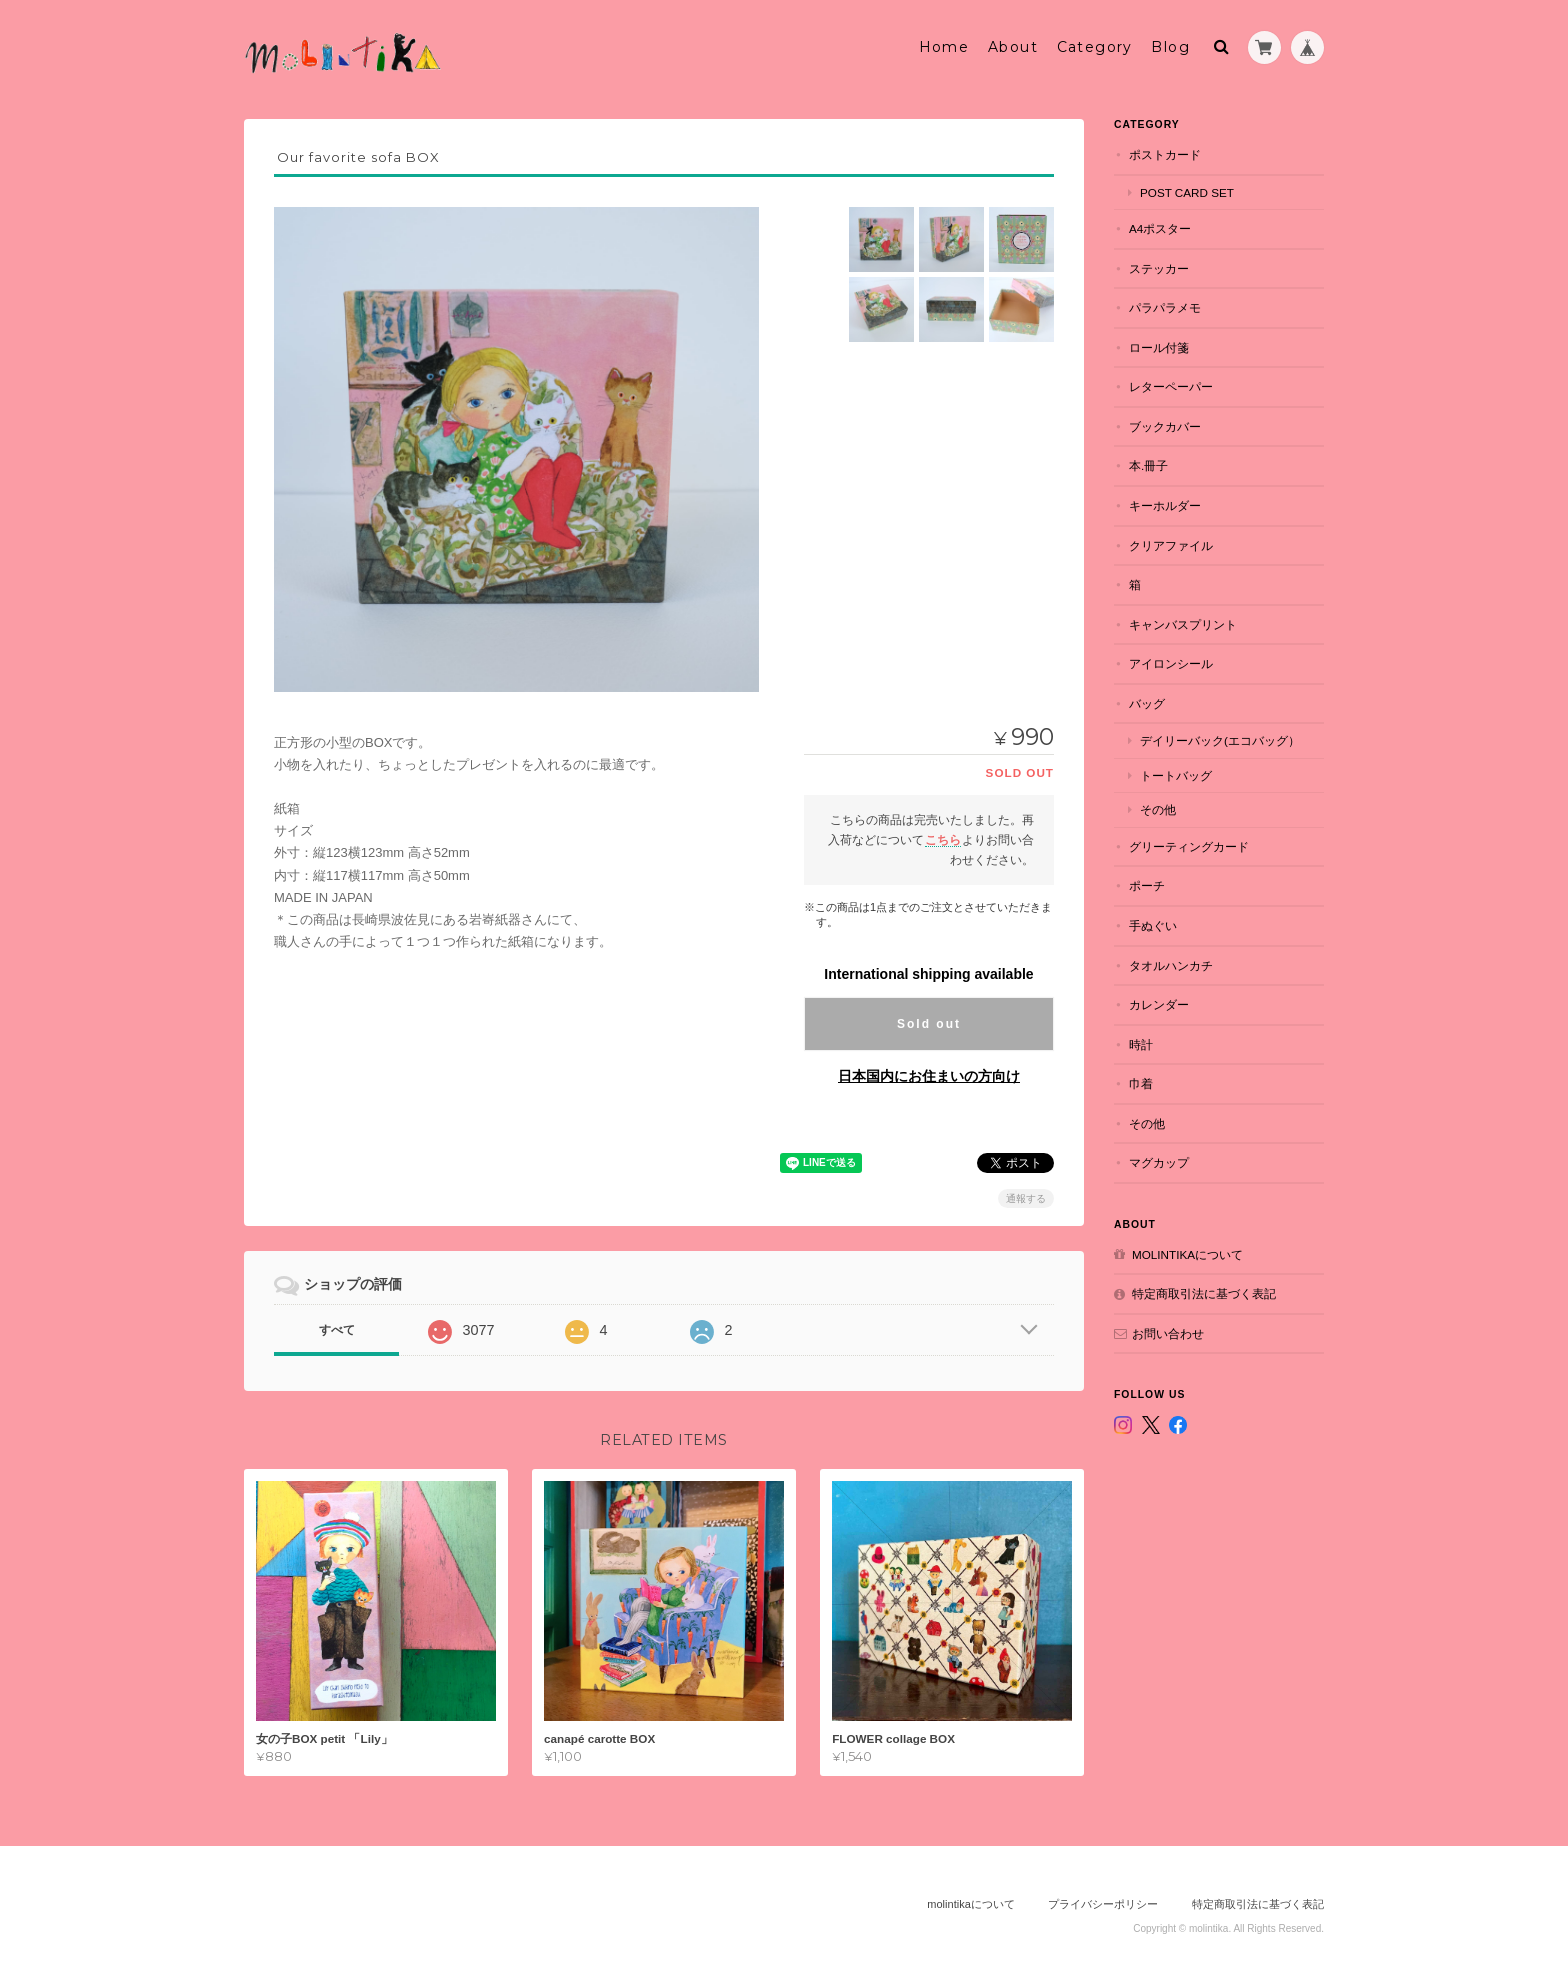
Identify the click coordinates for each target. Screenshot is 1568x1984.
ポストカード (1165, 154)
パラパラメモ (1165, 307)
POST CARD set (1187, 192)
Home (944, 47)
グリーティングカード (1189, 846)
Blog (1170, 47)
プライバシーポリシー (1103, 1904)
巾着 (1141, 1083)
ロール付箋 (1159, 347)
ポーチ (1147, 885)
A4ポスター (1160, 228)
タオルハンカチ (1171, 965)
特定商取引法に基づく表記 (1204, 1293)
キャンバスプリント (1183, 624)
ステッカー (1159, 268)
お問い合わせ (1168, 1333)
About (1013, 47)
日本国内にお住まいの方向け (929, 1076)
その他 (1158, 809)
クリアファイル (1171, 545)
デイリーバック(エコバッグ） (1220, 740)
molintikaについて (1187, 1254)
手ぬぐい (1153, 925)
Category (1095, 47)
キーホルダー (1165, 505)
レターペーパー (1171, 386)
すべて (337, 1330)
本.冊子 (1148, 465)
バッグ (1147, 703)
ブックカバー (1165, 426)
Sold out (929, 1024)
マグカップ (1159, 1162)
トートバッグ (1176, 775)
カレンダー (1159, 1004)
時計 (1141, 1044)
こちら (943, 839)
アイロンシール (1171, 663)
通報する (1026, 1198)
